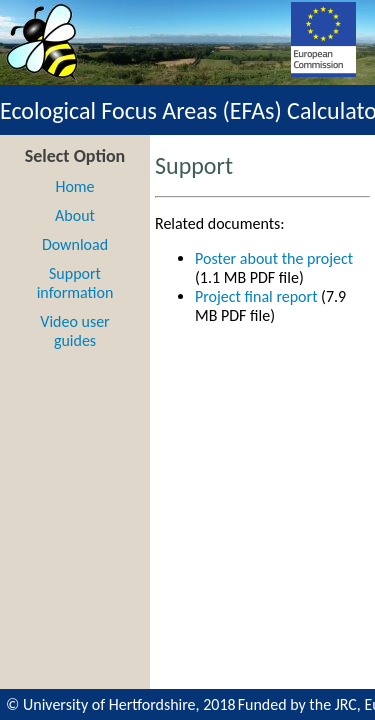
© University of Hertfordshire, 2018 (121, 704)
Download (75, 244)
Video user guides (74, 331)
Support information (75, 283)
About (75, 215)
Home (74, 186)
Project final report (256, 296)
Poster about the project (274, 258)
